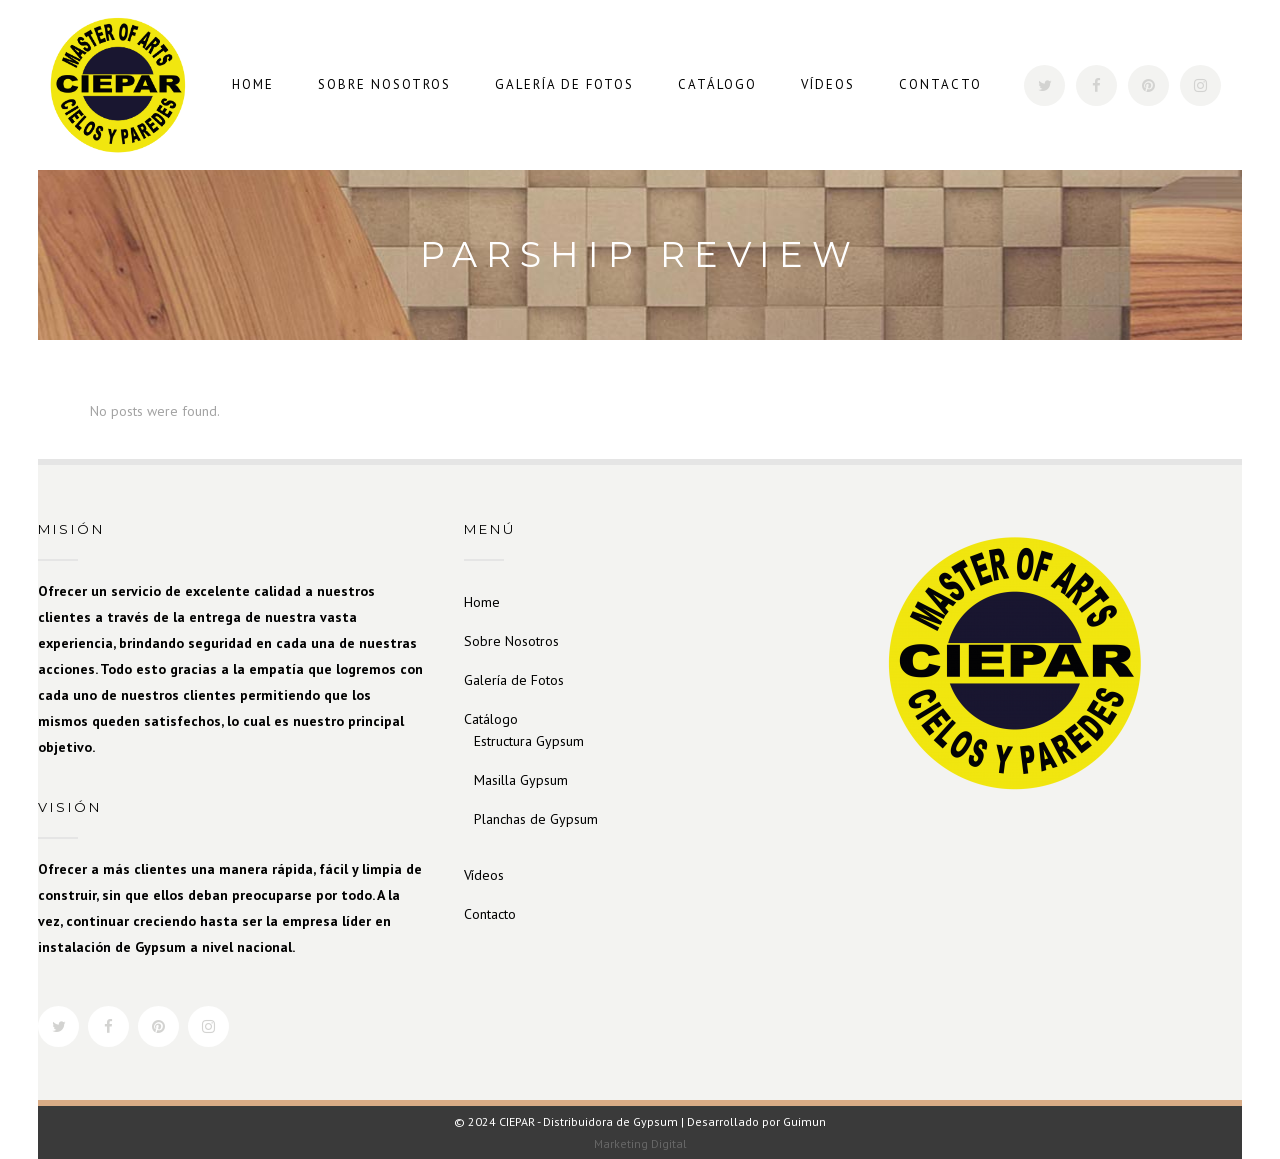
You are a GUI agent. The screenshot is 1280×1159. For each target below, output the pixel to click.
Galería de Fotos (514, 680)
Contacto (490, 914)
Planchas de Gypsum (536, 819)
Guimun (804, 1121)
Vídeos (484, 875)
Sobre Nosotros (511, 641)
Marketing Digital (640, 1143)
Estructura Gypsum (529, 741)
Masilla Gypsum (521, 780)
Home (482, 602)
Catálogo (491, 719)
